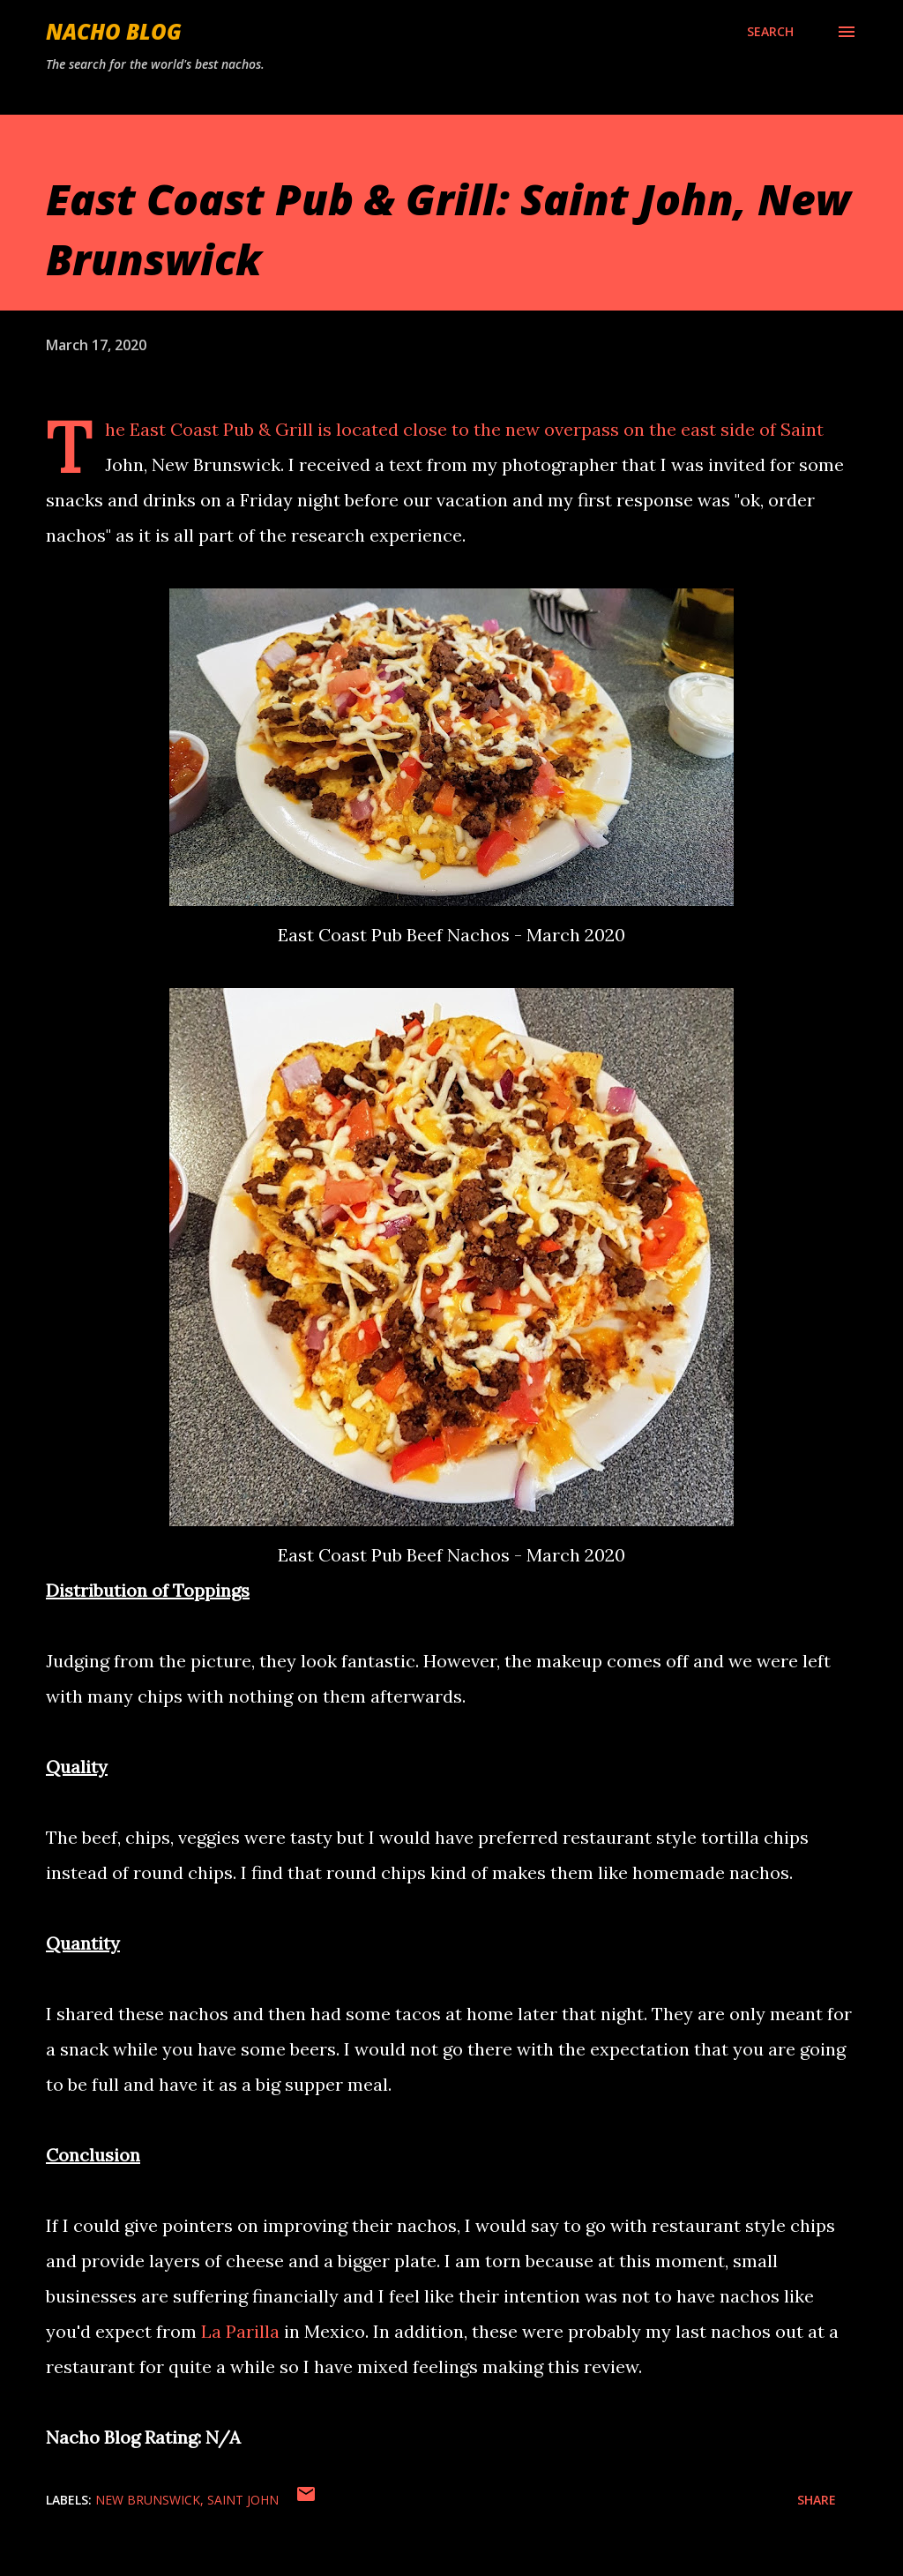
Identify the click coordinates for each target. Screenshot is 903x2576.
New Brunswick (147, 2499)
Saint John (243, 2499)
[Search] (770, 31)
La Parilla (240, 2331)
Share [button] (816, 2499)
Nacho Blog (114, 31)
